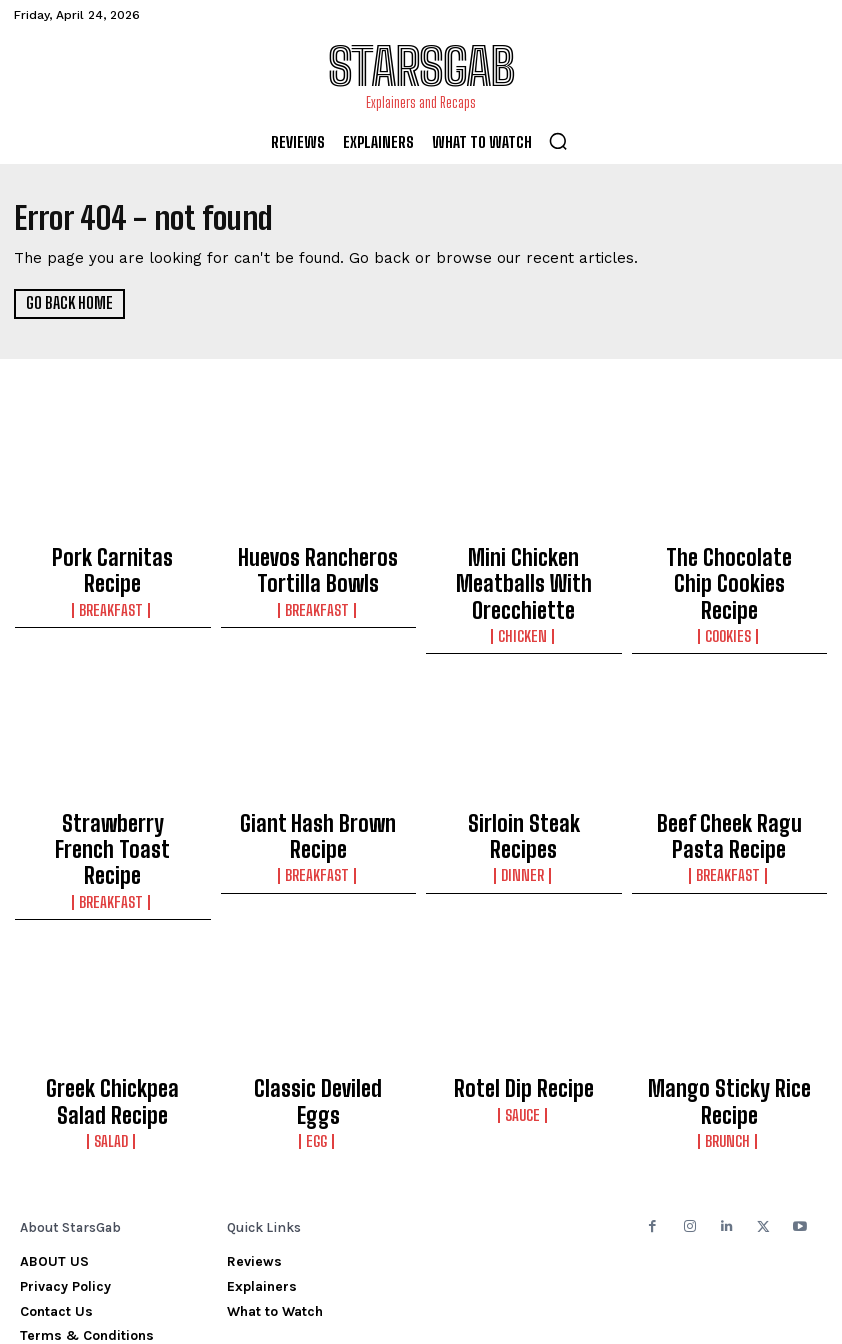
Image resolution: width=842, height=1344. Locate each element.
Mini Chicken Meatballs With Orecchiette (524, 563)
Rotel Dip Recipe (524, 997)
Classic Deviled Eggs (318, 997)
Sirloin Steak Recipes (524, 776)
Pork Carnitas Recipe (112, 554)
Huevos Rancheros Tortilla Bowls (318, 563)
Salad (113, 1036)
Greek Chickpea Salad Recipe (113, 1006)
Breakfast (112, 575)
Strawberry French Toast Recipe (113, 785)
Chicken (523, 593)
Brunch (729, 1018)
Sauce (523, 1018)
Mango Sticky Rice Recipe (729, 997)
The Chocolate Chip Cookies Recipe (729, 563)
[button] (558, 141)
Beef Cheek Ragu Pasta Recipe (729, 785)
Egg (318, 1018)
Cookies (729, 593)
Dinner (523, 797)
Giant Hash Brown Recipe (318, 776)
